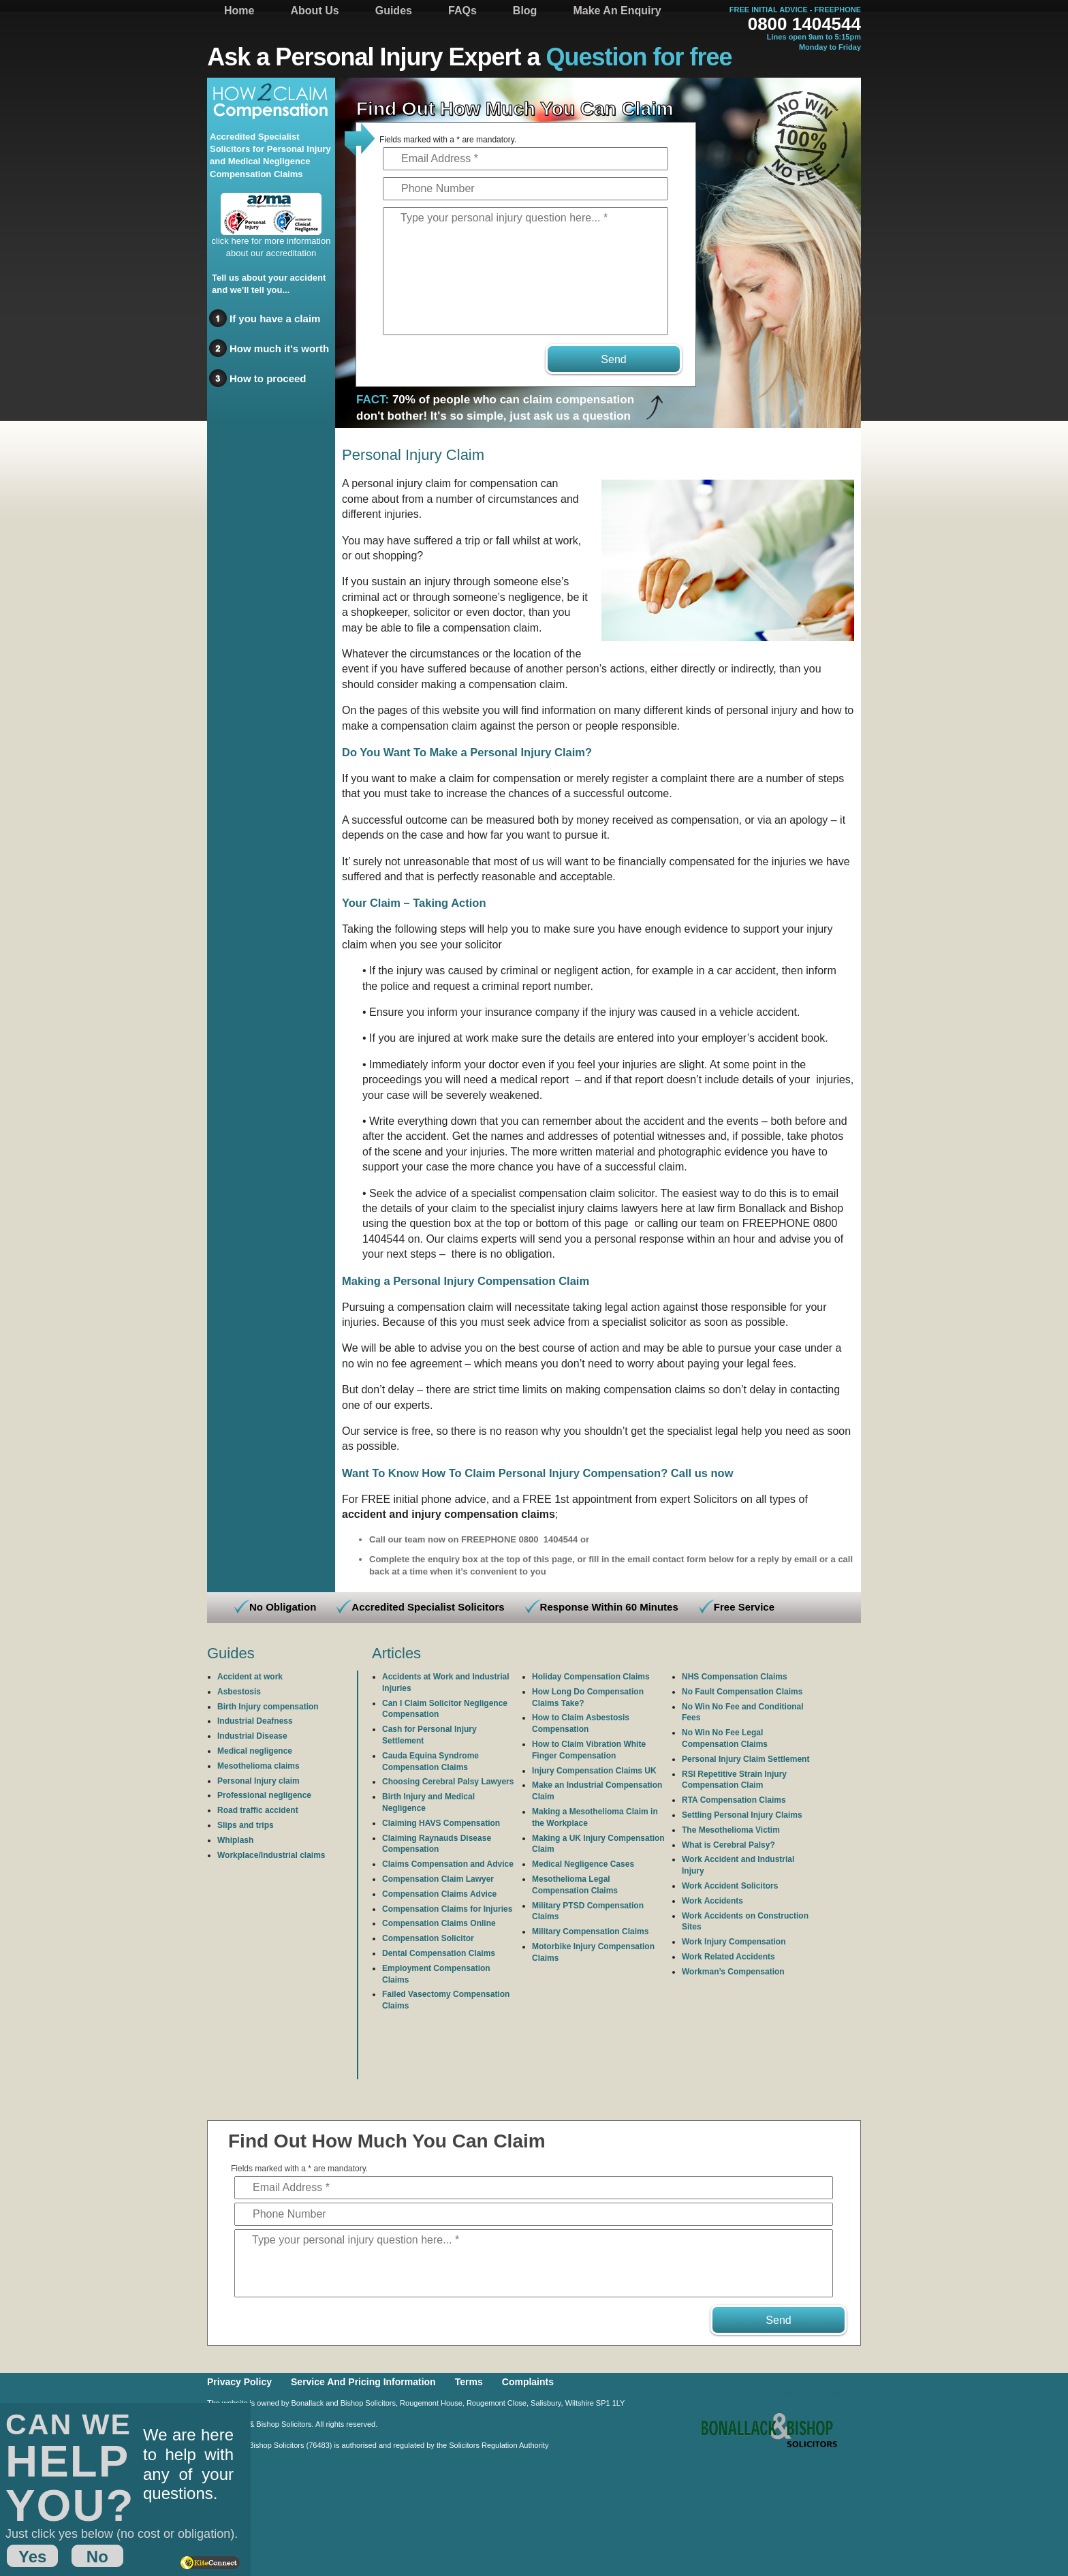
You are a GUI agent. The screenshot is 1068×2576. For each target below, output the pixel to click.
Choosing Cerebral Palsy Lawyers (448, 1781)
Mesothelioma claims (258, 1766)
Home (239, 10)
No (97, 2556)
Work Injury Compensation (733, 1941)
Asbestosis (239, 1691)
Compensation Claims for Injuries (447, 1909)
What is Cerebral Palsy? (728, 1845)
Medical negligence (254, 1751)
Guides (393, 10)
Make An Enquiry (617, 10)
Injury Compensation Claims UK (594, 1770)
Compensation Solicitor (428, 1938)
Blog (525, 10)
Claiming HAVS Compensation (441, 1823)
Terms (469, 2381)
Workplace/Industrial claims (271, 1855)
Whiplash (235, 1840)
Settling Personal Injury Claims (742, 1815)
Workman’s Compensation (733, 1971)
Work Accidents (712, 1901)
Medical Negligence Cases (583, 1864)
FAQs (462, 10)
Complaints (528, 2381)
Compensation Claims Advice (439, 1894)
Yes (32, 2556)
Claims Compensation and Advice (448, 1864)
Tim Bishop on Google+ (808, 2394)
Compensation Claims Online (439, 1923)
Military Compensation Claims (590, 1931)
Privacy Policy (239, 2381)
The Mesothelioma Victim (731, 1830)
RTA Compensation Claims (734, 1800)
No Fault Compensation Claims (742, 1691)
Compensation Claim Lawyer (438, 1879)
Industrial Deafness (255, 1721)
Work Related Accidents (728, 1956)
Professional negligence (264, 1795)
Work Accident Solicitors (730, 1886)
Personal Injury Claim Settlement (745, 1759)
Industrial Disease (252, 1736)
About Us (315, 10)
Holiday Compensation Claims (591, 1676)
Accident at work (250, 1676)
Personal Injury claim (258, 1781)
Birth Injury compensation (268, 1706)
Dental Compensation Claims (438, 1953)
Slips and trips (245, 1825)
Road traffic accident (257, 1810)
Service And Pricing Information (363, 2381)
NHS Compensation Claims (734, 1676)
